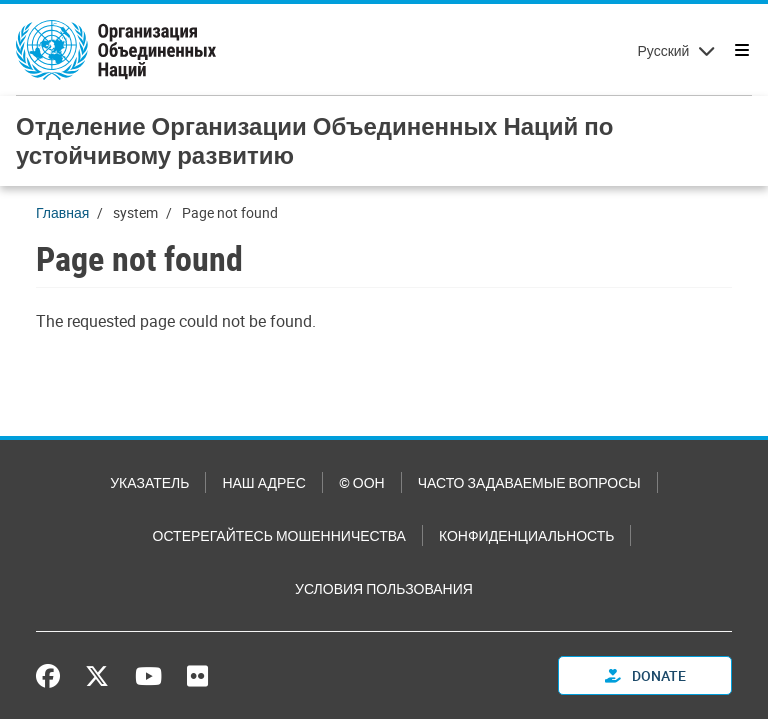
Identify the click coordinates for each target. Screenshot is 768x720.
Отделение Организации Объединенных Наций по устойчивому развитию (315, 140)
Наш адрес (263, 482)
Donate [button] (645, 675)
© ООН (362, 482)
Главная (62, 212)
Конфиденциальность (526, 535)
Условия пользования (384, 588)
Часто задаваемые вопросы (529, 482)
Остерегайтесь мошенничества (279, 535)
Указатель (149, 482)
